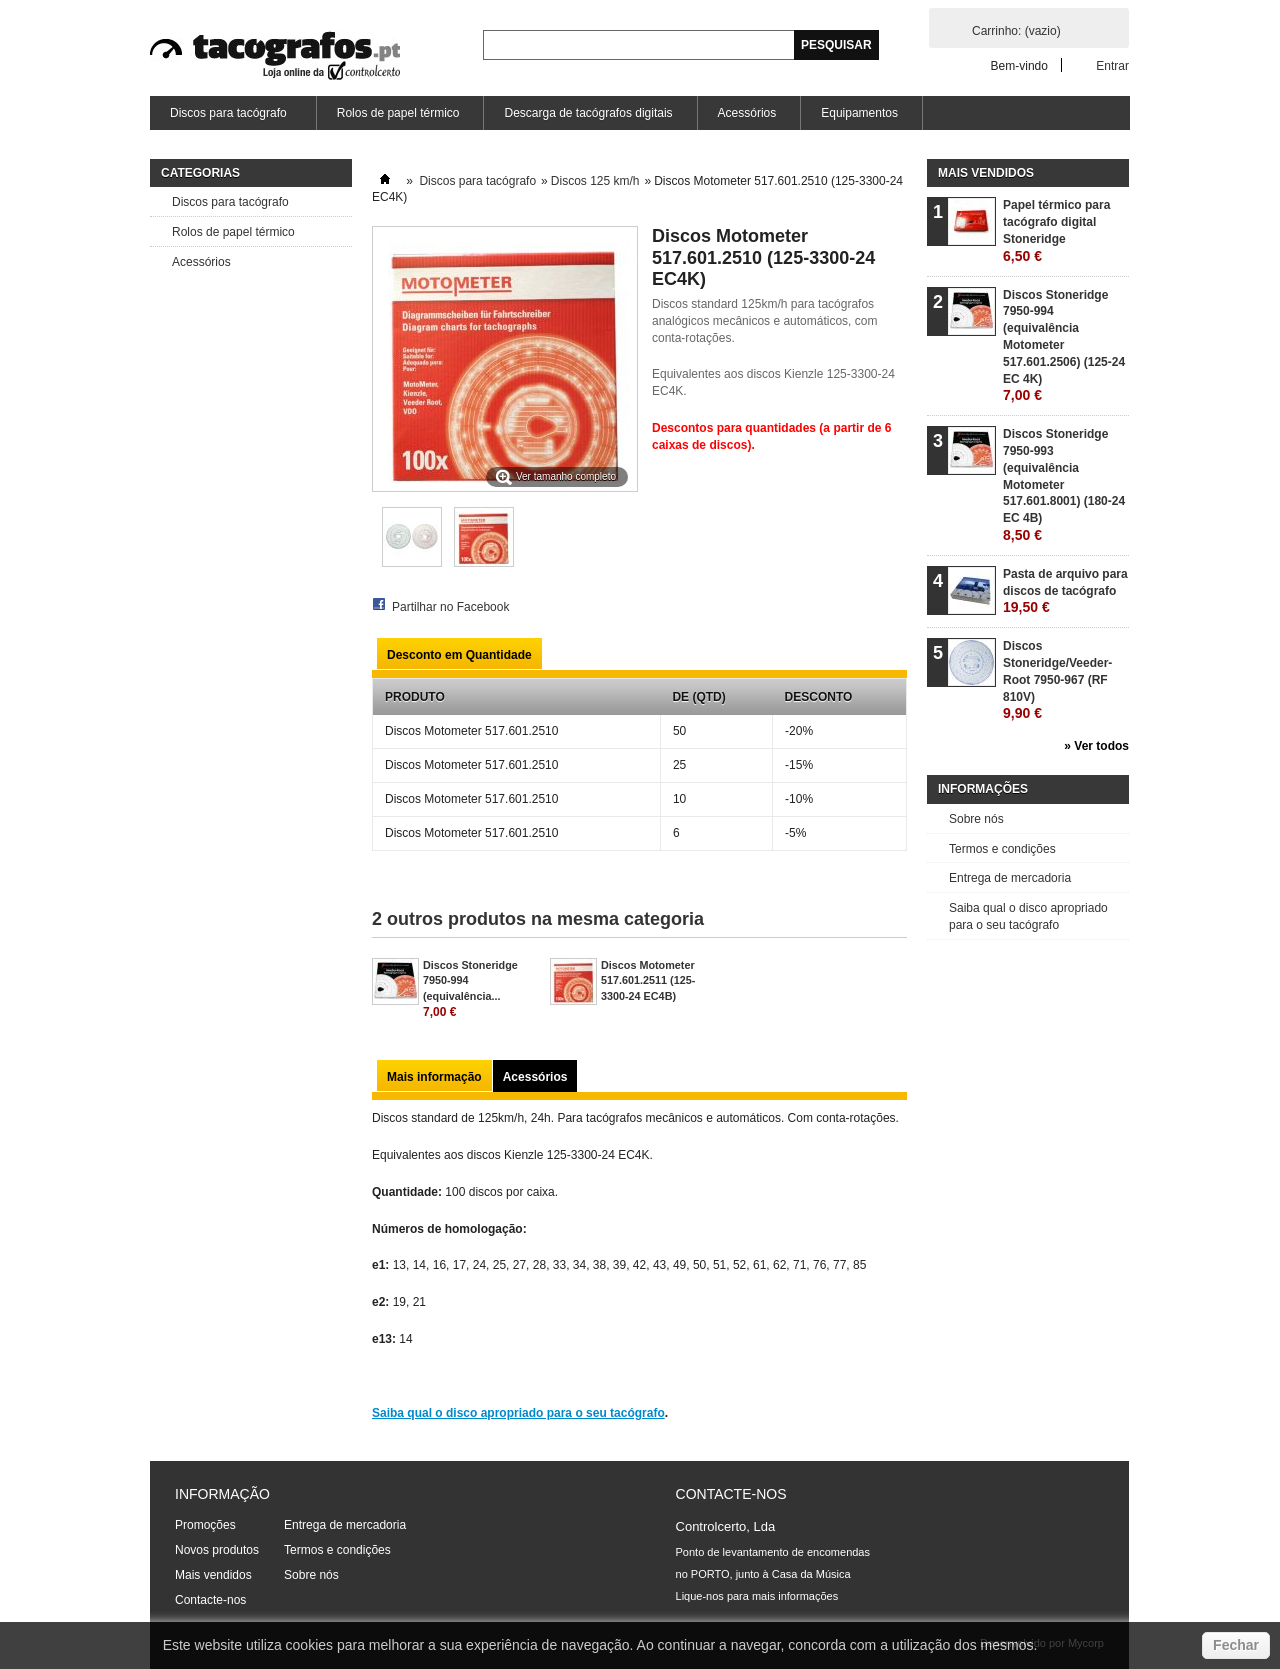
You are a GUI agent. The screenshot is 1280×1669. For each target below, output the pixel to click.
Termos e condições (1002, 849)
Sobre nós (976, 819)
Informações (983, 789)
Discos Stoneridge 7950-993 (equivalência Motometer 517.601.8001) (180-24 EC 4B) (1064, 485)
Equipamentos (859, 113)
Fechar (1236, 1645)
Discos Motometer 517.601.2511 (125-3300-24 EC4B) (648, 980)
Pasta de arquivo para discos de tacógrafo (1065, 591)
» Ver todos (1096, 746)
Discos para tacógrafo (227, 118)
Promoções (205, 1525)
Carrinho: (1016, 31)
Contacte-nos (210, 1600)
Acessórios (747, 113)
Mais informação (434, 1077)
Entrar (1112, 65)
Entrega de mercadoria (1010, 878)
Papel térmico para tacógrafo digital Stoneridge (1056, 230)
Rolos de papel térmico (398, 113)
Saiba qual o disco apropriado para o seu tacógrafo (518, 1413)
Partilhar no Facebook (450, 607)
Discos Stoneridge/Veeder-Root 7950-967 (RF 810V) (1057, 680)
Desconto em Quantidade (459, 655)
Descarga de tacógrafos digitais (588, 113)
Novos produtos (217, 1550)
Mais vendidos (986, 173)
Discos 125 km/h (595, 181)
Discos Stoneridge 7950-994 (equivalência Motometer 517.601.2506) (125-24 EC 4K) (1064, 346)
